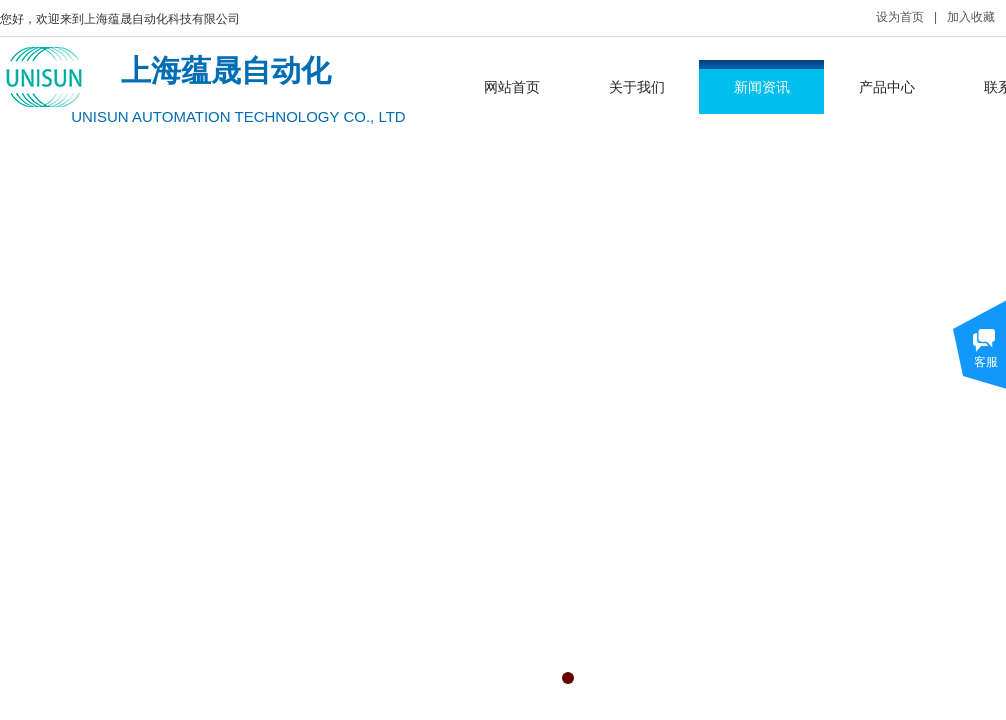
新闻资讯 (762, 87)
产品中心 (887, 87)
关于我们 (637, 87)
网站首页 (512, 87)
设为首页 (900, 17)
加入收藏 (971, 17)
